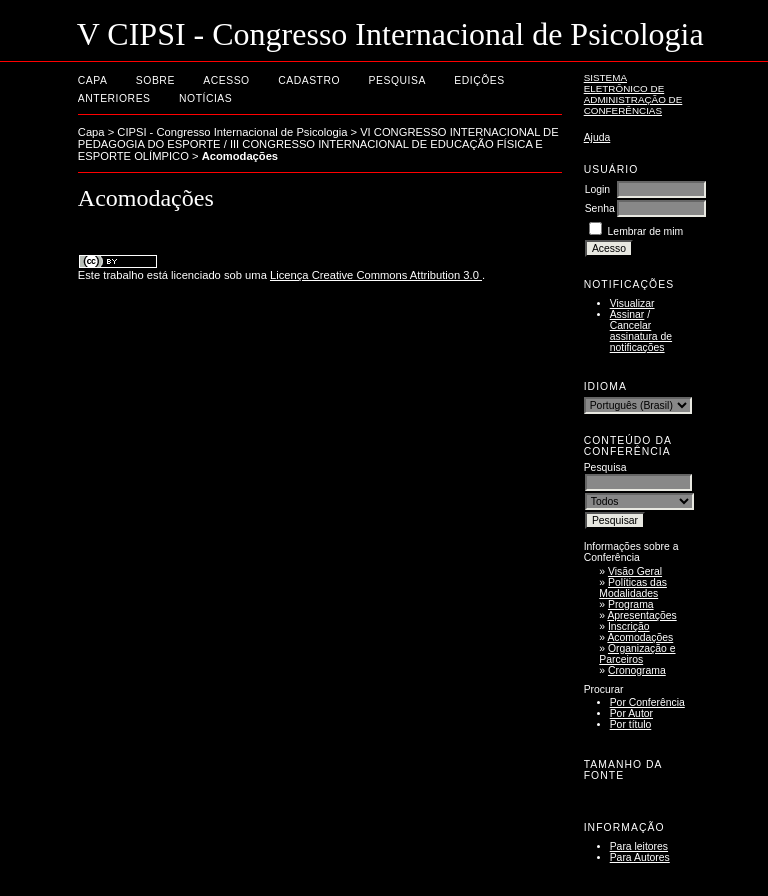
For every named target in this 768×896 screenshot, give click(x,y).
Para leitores (639, 846)
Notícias (205, 98)
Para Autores (640, 857)
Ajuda (597, 137)
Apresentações (641, 615)
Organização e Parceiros (637, 654)
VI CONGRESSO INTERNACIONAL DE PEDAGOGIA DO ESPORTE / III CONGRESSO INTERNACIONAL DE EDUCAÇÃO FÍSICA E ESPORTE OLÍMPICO (318, 144)
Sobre (155, 80)
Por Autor (631, 713)
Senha (600, 208)
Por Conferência (647, 702)
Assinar (627, 314)
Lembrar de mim (646, 231)
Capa (93, 80)
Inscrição (629, 626)
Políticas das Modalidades (633, 588)
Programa (631, 604)
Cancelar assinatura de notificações (641, 336)
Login (597, 189)
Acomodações (640, 637)
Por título (631, 724)
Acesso (226, 80)
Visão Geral (635, 571)
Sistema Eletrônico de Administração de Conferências (633, 94)
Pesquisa (397, 80)
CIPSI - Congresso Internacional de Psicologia (232, 132)
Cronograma (637, 670)
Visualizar (632, 303)
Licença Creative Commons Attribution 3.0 (376, 275)
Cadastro (309, 80)
